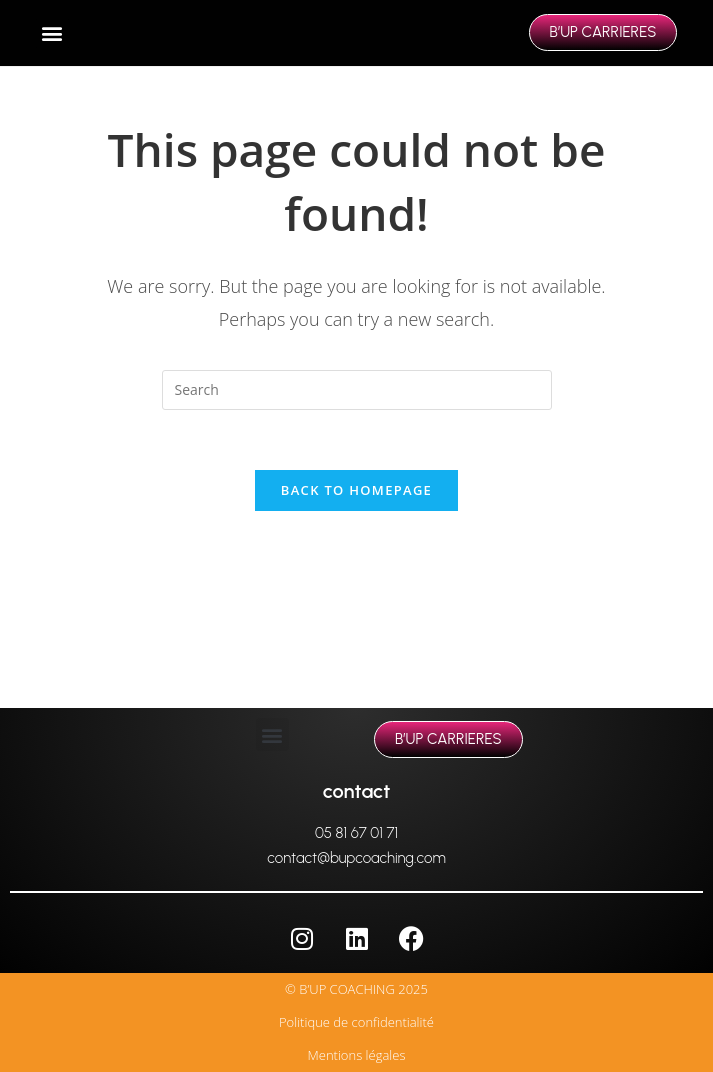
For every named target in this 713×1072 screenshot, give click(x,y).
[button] (52, 33)
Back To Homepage (356, 490)
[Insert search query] (357, 390)
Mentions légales (357, 1055)
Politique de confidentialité (356, 1022)
